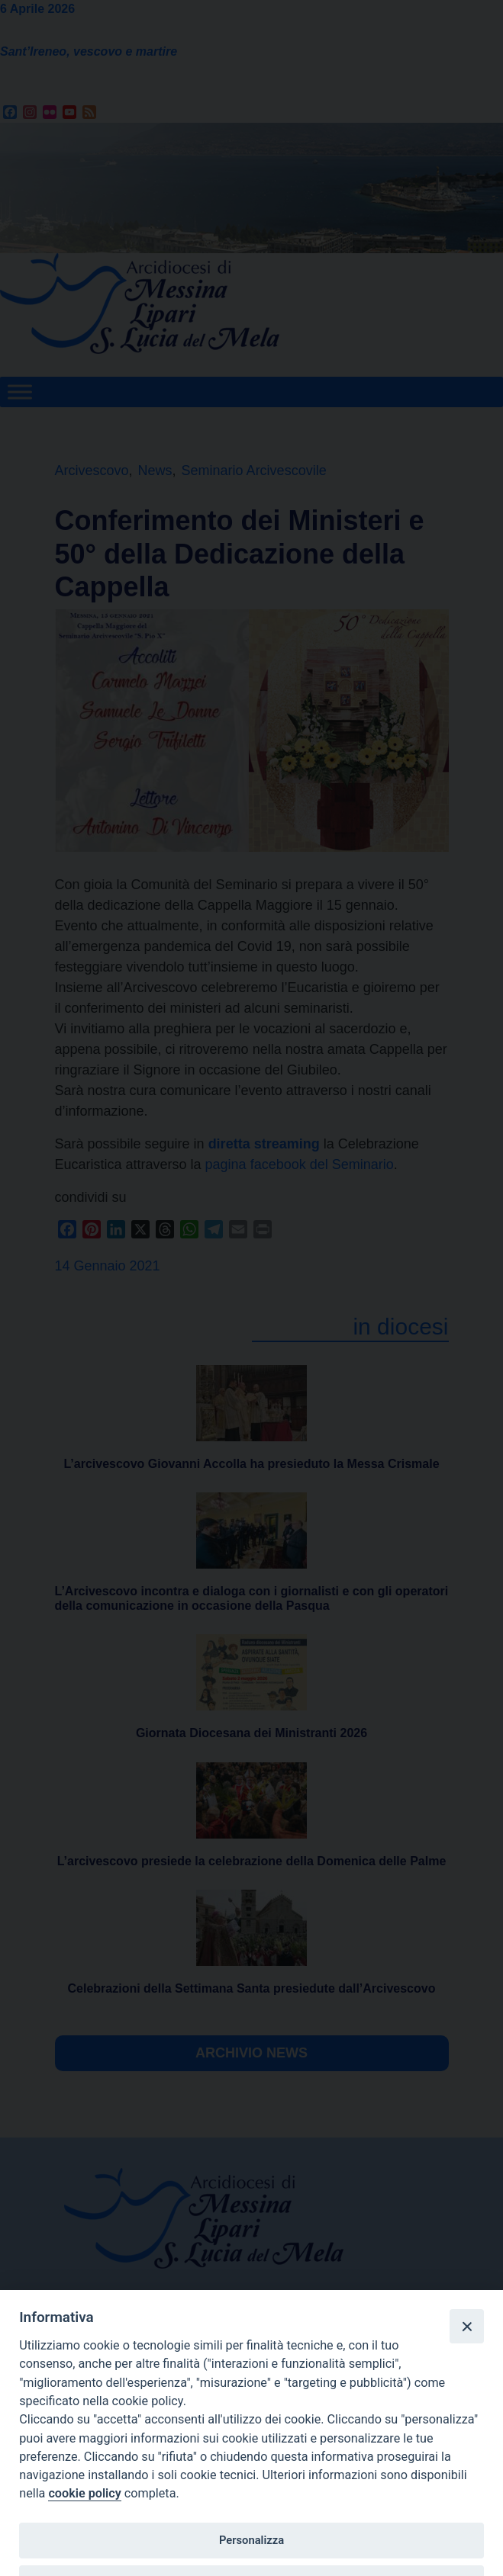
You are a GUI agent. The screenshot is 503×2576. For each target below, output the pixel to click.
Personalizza (251, 2540)
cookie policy (84, 2493)
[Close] (466, 2326)
